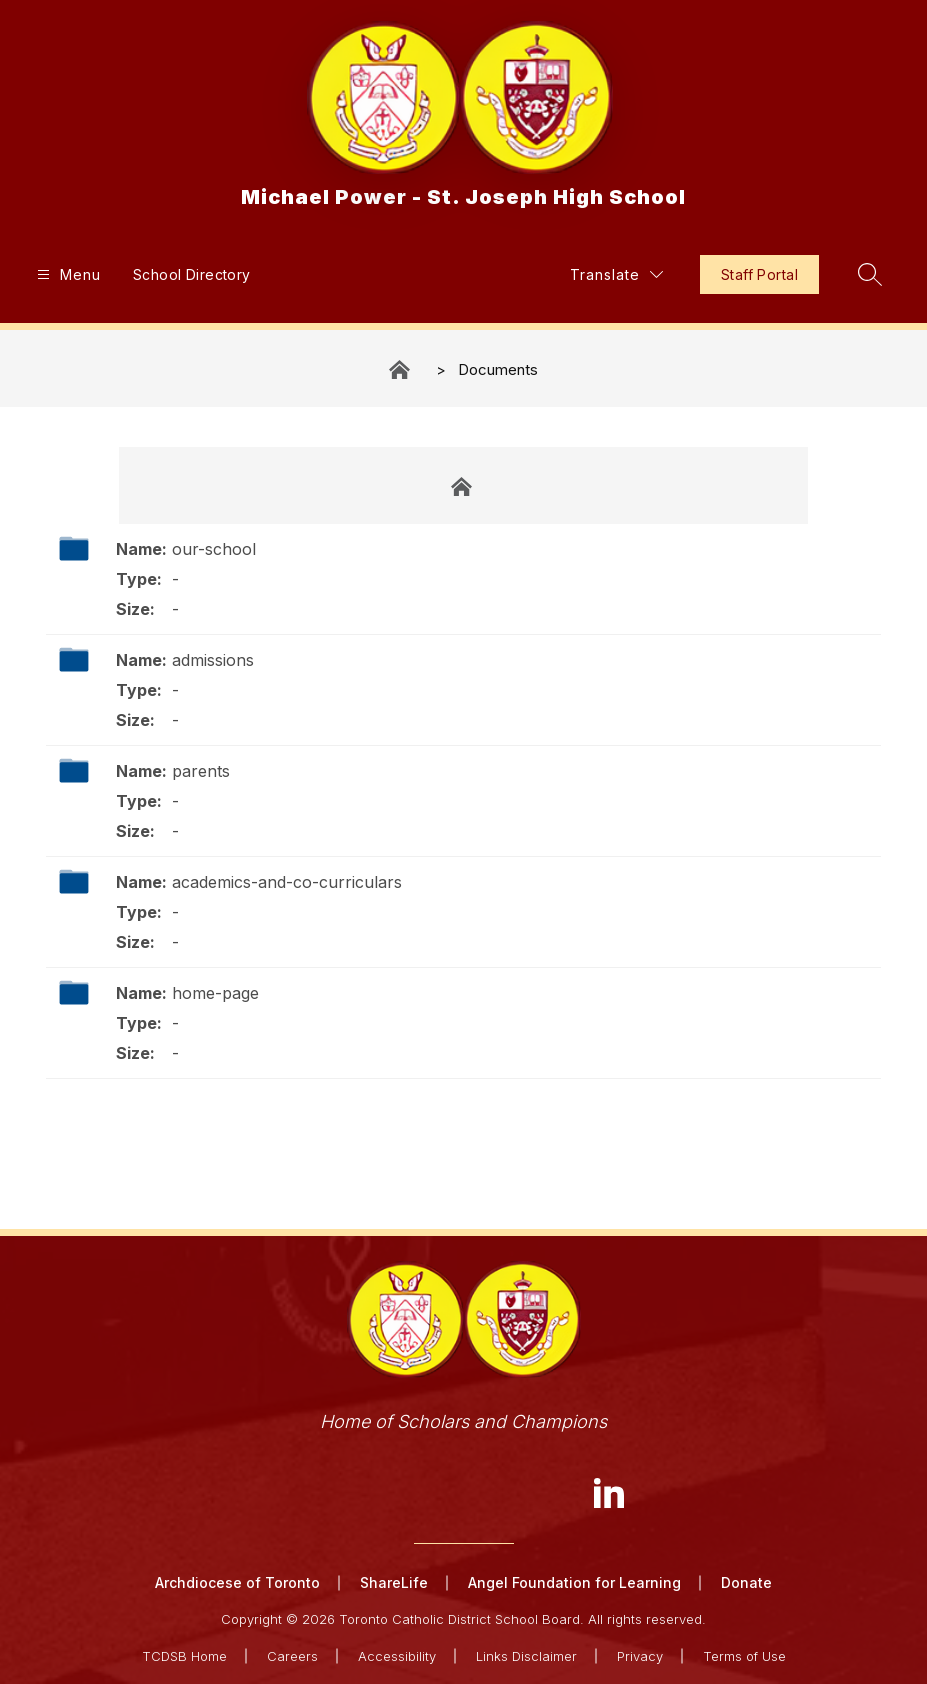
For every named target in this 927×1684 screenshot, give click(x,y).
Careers (292, 1656)
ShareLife (394, 1582)
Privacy (640, 1656)
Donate (746, 1582)
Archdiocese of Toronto (237, 1582)
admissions (213, 660)
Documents (498, 369)
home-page (215, 993)
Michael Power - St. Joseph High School (401, 369)
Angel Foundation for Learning (574, 1582)
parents (201, 771)
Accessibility (397, 1656)
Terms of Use (744, 1656)
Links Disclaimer (526, 1656)
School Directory (192, 274)
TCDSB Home (184, 1656)
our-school (214, 549)
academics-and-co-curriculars (287, 882)
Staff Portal (759, 274)
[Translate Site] (616, 274)
